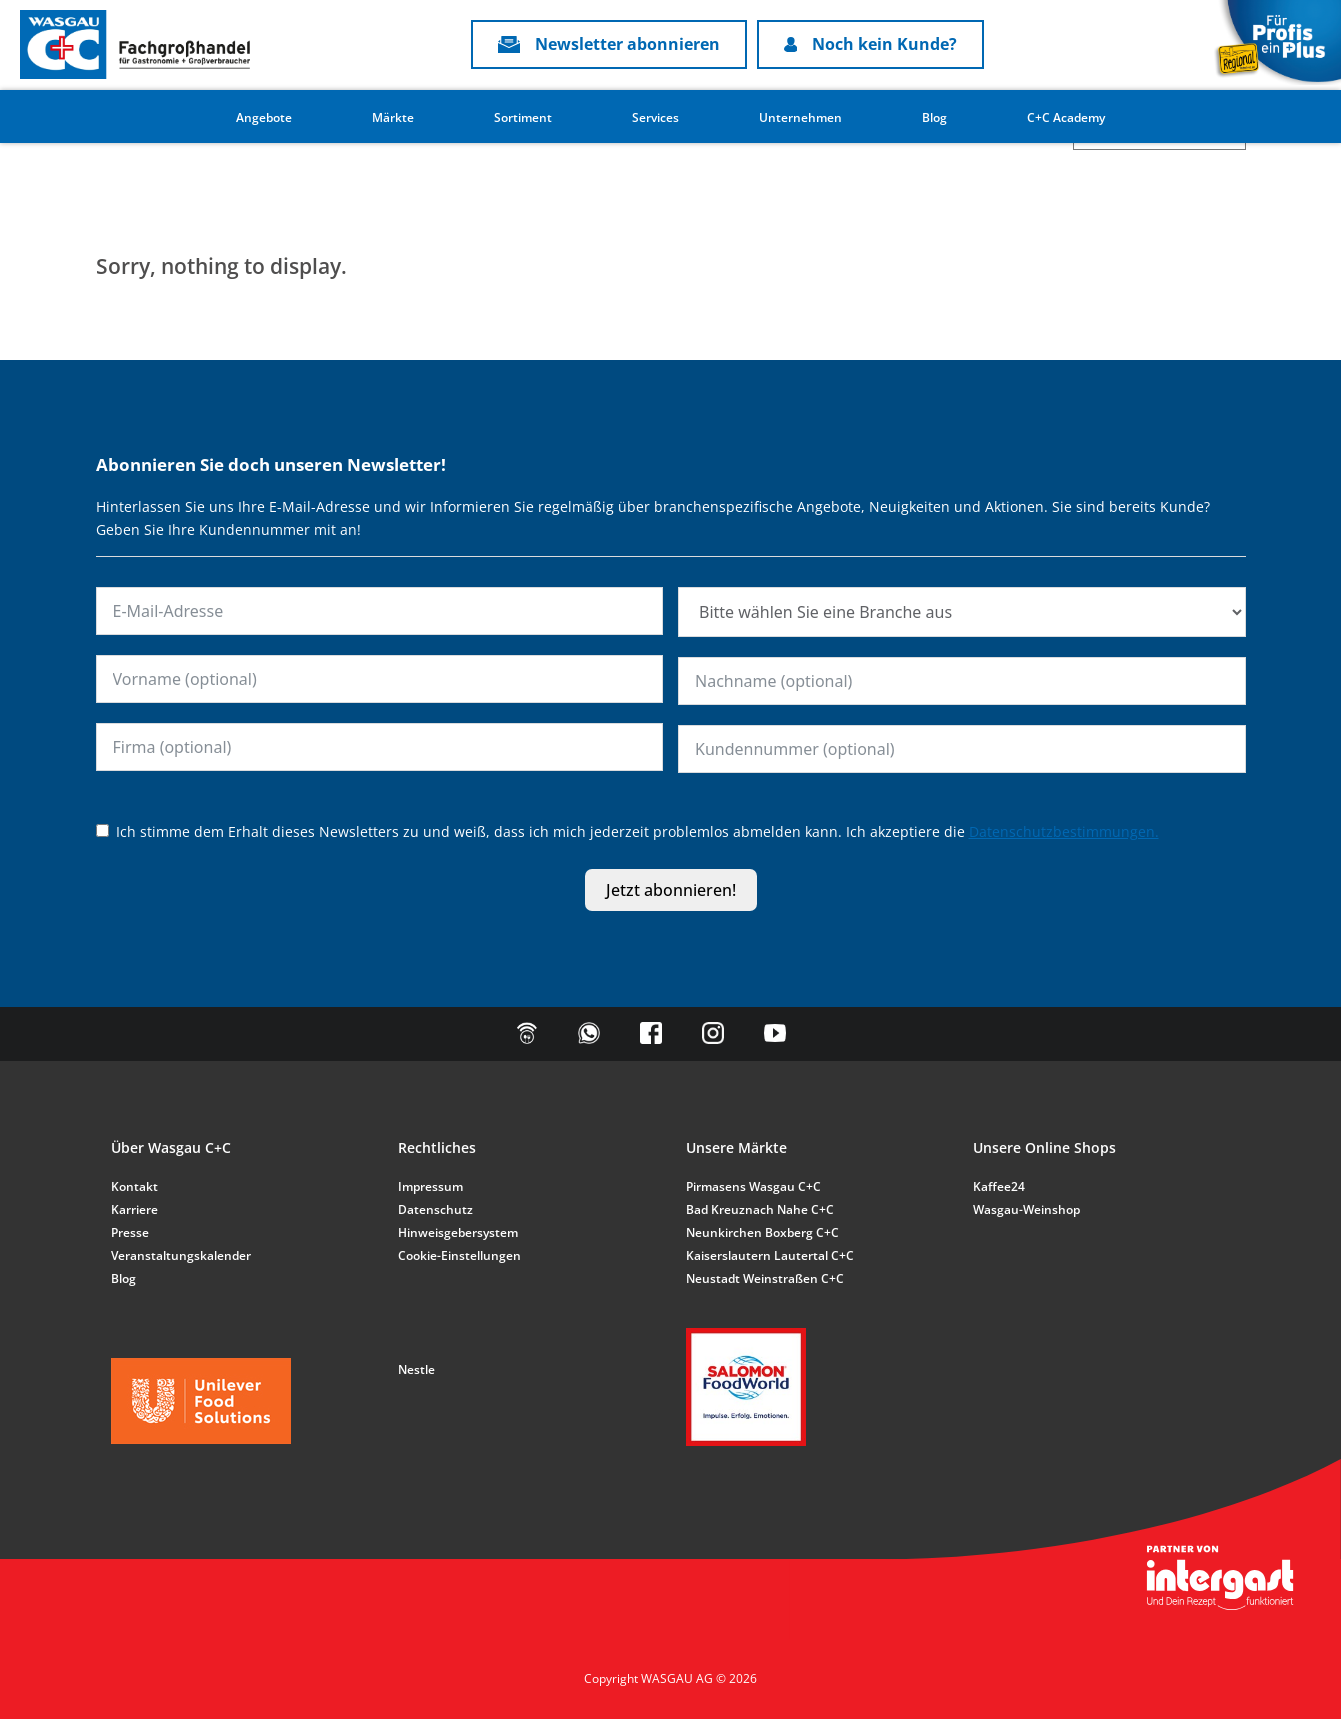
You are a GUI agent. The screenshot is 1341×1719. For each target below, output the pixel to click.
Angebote (264, 117)
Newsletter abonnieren (609, 44)
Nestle (416, 1369)
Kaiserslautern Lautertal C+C (770, 1255)
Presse (130, 1232)
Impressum (430, 1186)
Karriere (134, 1209)
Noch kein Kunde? (871, 44)
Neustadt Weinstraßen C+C (765, 1278)
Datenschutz (435, 1209)
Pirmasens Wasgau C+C (753, 1186)
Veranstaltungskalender (181, 1255)
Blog (934, 117)
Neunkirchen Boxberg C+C (762, 1232)
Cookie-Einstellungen (459, 1255)
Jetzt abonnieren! (671, 890)
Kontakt (134, 1186)
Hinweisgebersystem (458, 1232)
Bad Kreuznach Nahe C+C (760, 1209)
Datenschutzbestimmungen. (1064, 831)
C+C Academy (1066, 117)
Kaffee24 (999, 1186)
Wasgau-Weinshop (1026, 1209)
